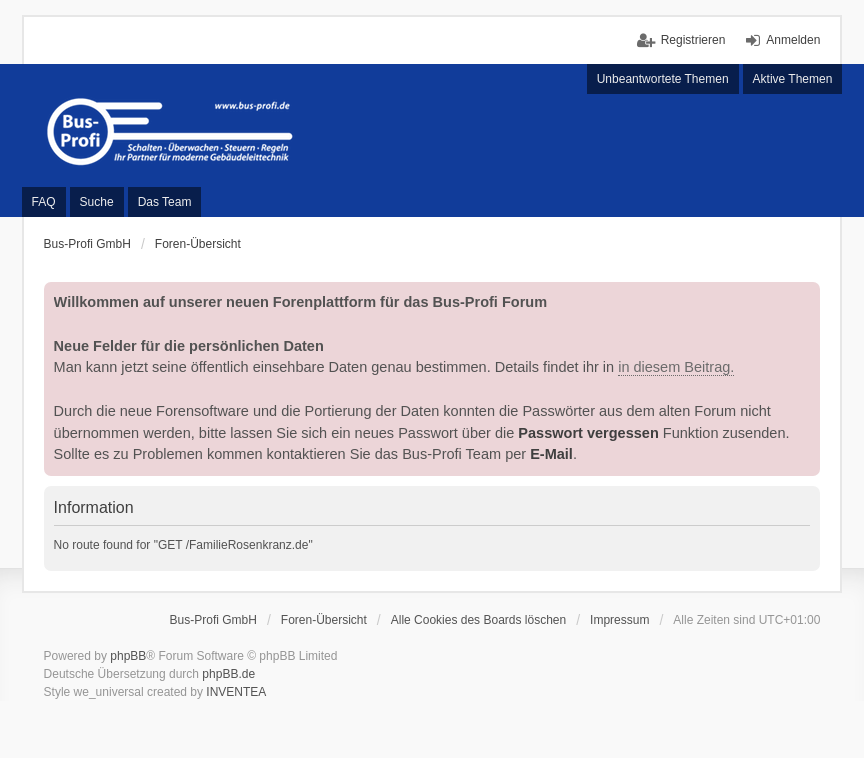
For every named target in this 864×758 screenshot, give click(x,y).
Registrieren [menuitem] (693, 40)
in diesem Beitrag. (676, 367)
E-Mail (551, 454)
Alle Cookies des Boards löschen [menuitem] (478, 620)
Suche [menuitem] (97, 202)
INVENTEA (236, 692)
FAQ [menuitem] (44, 202)
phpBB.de (228, 674)
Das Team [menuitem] (165, 202)
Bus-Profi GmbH (213, 620)
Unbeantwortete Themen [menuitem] (663, 79)
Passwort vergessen (588, 433)
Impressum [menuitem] (619, 620)
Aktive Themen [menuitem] (793, 79)
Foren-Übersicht (324, 620)
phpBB (128, 656)
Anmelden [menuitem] (793, 40)
